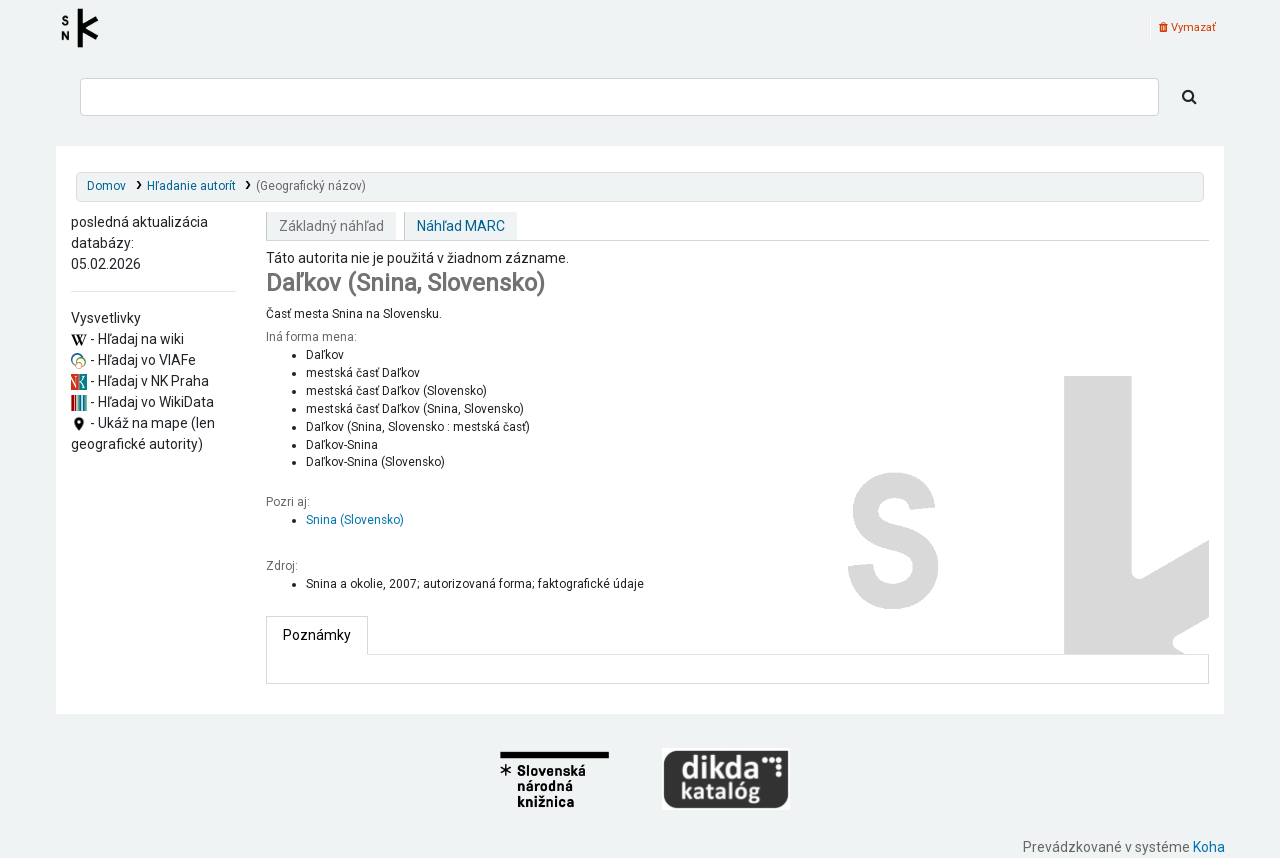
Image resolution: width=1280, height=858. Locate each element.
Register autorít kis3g (86, 28)
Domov (106, 186)
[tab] (317, 635)
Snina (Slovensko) (355, 520)
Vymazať (1187, 27)
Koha (1209, 847)
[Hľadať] (1189, 97)
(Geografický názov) (311, 186)
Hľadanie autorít (191, 186)
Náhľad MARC (461, 226)
